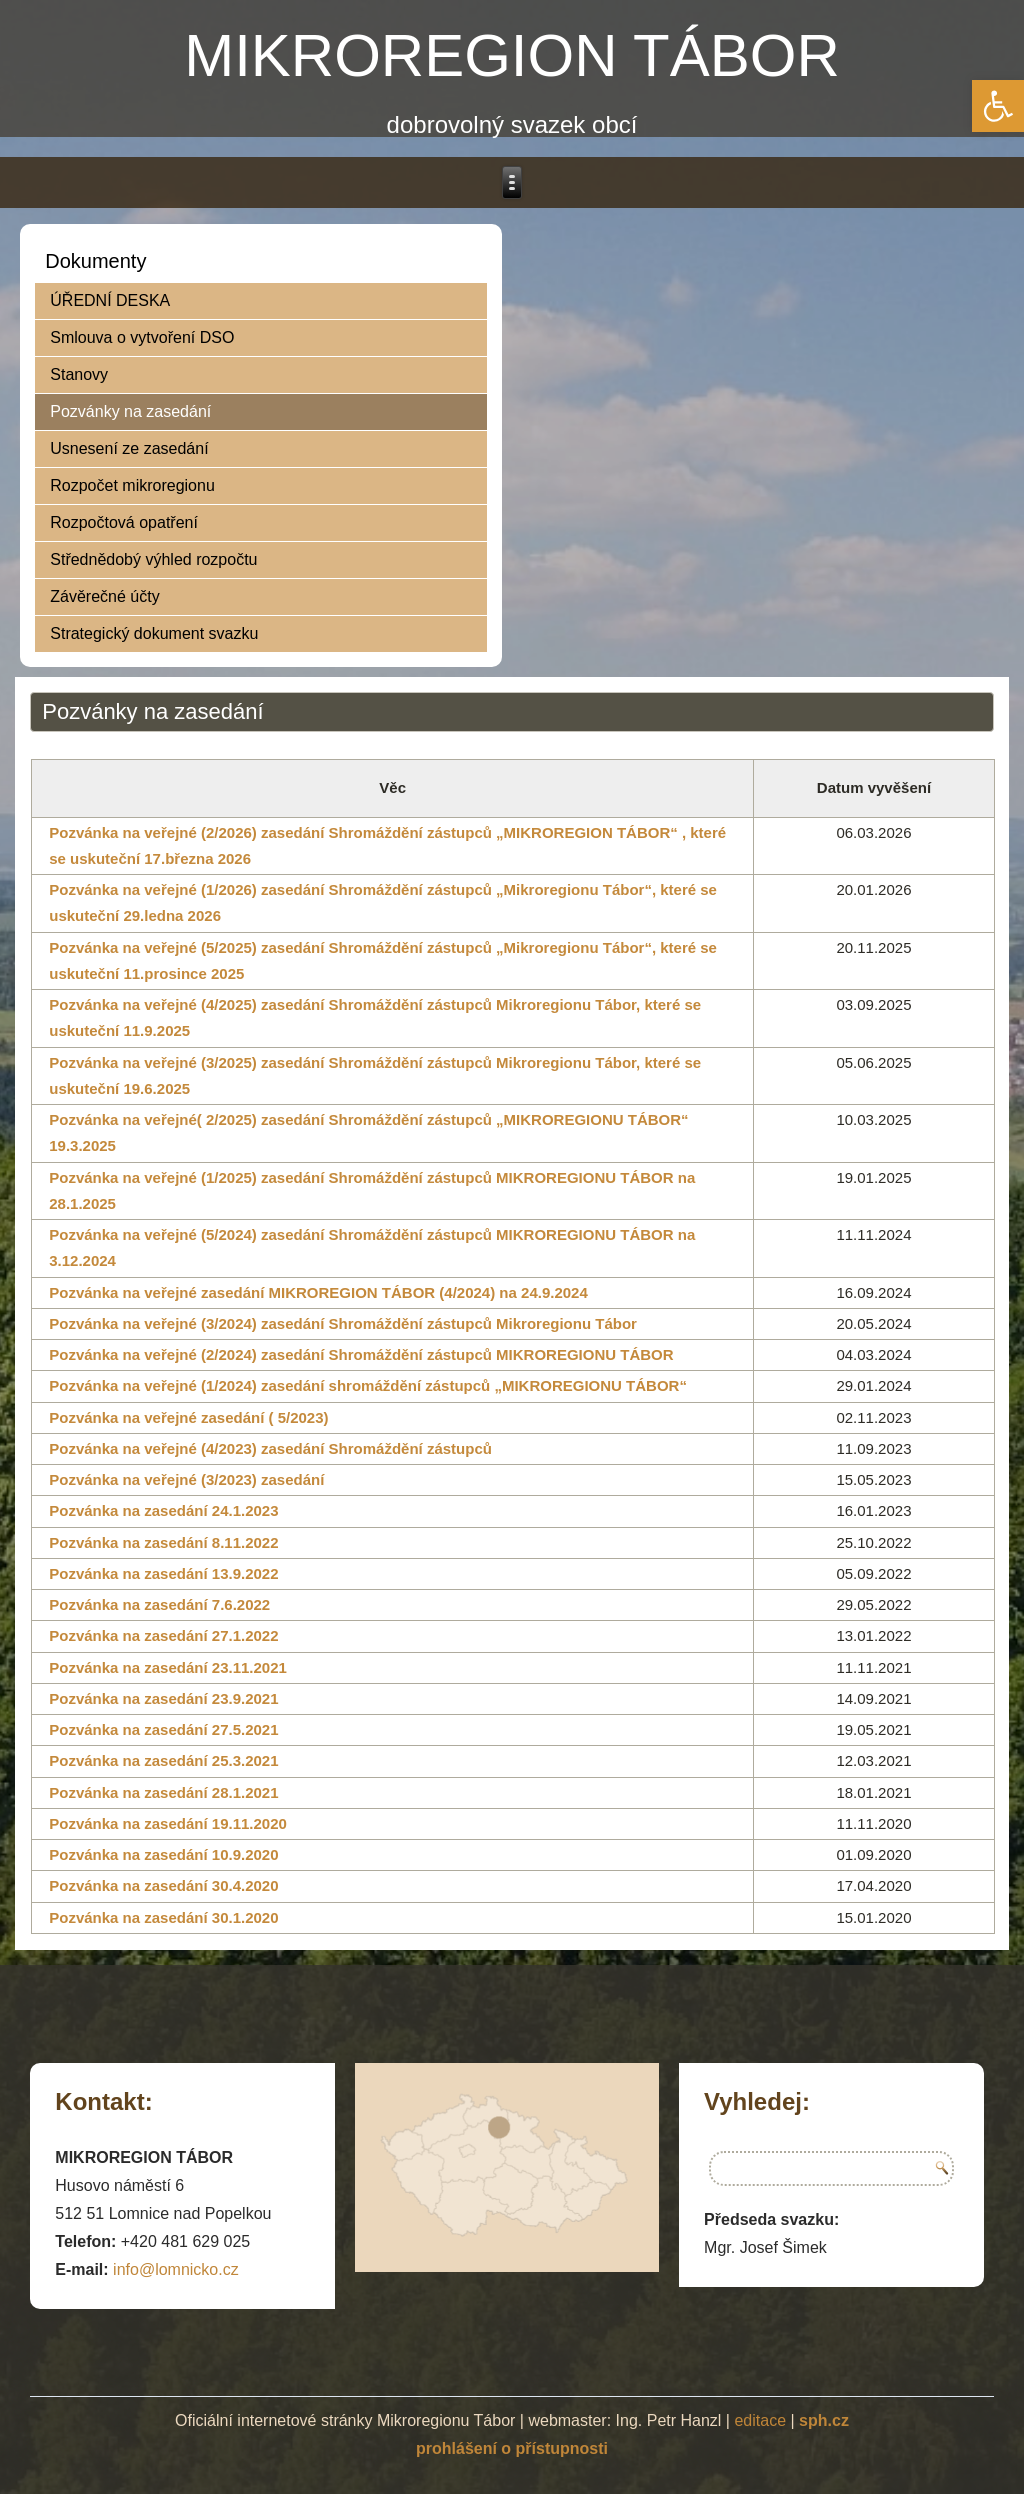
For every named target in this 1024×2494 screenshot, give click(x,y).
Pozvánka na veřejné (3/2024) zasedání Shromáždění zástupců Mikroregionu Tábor (343, 1323)
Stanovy (79, 374)
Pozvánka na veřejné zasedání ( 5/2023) (188, 1417)
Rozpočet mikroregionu (132, 485)
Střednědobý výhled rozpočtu (153, 559)
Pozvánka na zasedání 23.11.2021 (168, 1667)
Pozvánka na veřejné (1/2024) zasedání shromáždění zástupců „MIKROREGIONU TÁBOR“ (368, 1385)
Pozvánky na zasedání (130, 411)
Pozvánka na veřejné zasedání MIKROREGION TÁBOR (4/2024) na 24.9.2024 (318, 1292)
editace (760, 2420)
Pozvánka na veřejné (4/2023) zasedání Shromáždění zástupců (270, 1448)
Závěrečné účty (104, 596)
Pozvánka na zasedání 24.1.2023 (163, 1510)
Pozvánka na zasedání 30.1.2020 (163, 1917)
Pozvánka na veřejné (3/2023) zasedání (186, 1479)
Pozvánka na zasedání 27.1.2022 (163, 1635)
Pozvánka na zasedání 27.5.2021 (163, 1729)
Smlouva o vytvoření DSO (142, 337)
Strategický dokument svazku (154, 633)
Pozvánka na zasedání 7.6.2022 (159, 1604)
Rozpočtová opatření (124, 522)
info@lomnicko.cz (176, 2269)
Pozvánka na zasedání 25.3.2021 (163, 1760)
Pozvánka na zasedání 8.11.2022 (163, 1542)
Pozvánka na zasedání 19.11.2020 (168, 1823)
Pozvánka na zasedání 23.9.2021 (163, 1698)
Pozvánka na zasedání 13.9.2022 (163, 1573)
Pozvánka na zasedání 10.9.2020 (163, 1854)
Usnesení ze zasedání (129, 448)
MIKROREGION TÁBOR (512, 55)
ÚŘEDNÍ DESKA (110, 300)
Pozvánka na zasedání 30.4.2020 (163, 1885)
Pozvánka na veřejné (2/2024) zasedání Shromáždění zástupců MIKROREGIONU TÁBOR (361, 1354)
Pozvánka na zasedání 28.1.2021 (163, 1792)
